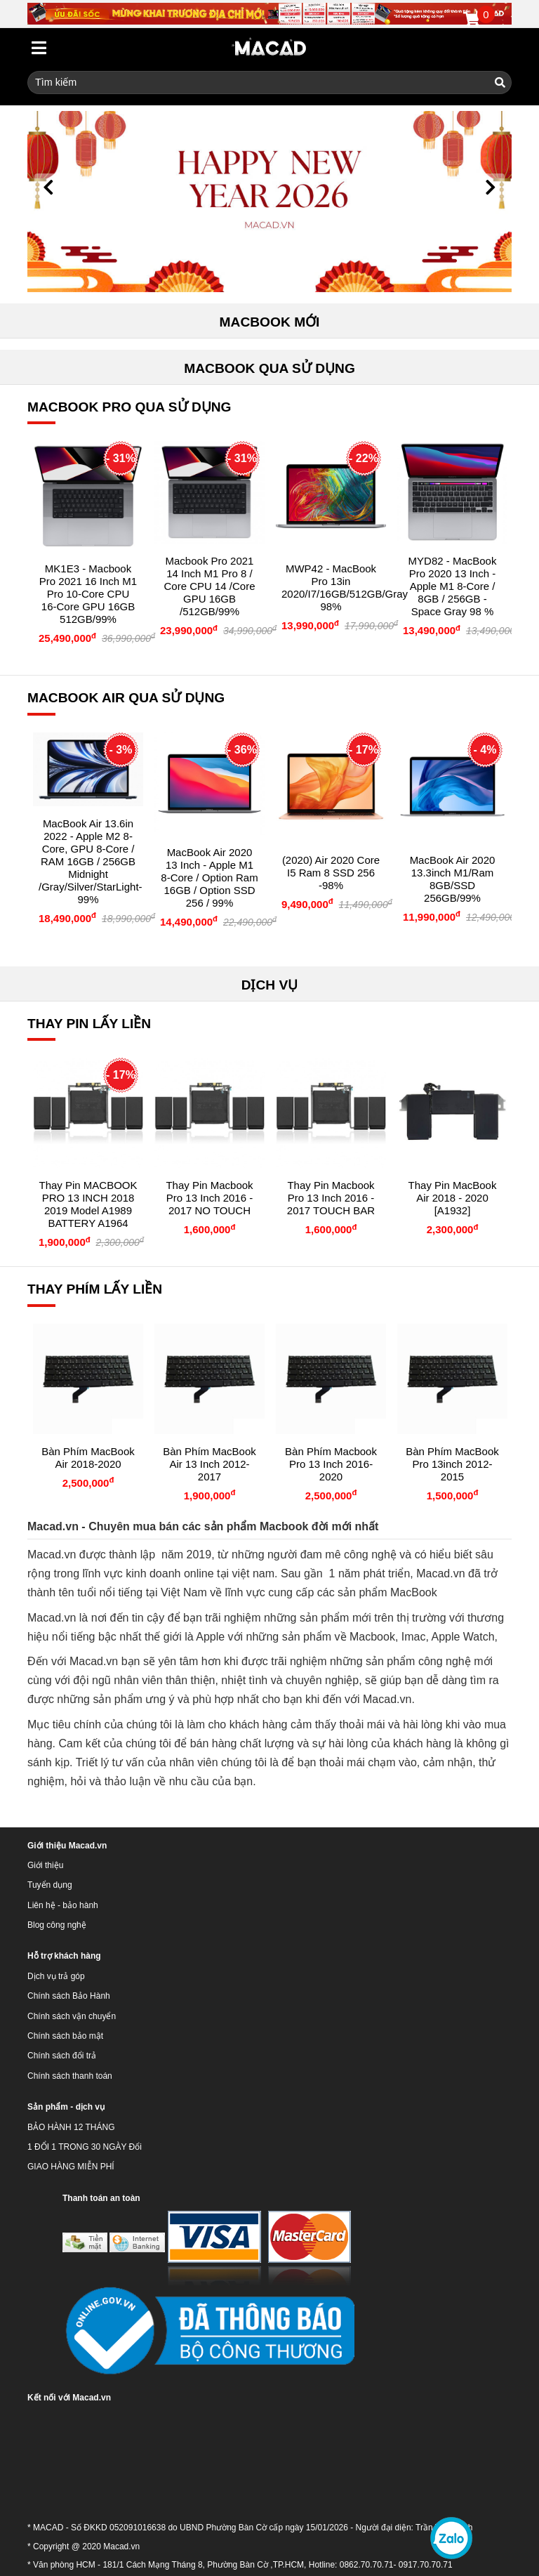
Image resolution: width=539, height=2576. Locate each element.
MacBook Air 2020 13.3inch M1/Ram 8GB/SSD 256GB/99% (452, 879)
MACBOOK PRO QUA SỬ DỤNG (129, 407)
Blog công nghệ (56, 1925)
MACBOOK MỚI (270, 322)
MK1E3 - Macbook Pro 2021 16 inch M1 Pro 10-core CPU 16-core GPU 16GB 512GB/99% (88, 594)
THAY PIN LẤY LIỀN (89, 1023)
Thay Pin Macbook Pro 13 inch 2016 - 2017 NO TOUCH (209, 1197)
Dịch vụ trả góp (56, 1976)
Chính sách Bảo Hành (68, 1996)
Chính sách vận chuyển (71, 2016)
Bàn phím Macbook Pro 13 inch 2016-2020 (331, 1464)
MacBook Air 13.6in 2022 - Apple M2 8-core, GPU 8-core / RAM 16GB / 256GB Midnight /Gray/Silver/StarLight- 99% (90, 861)
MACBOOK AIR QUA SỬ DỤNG (126, 697)
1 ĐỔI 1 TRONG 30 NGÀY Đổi (84, 2147)
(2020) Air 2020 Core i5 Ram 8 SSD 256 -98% (331, 872)
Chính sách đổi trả (61, 2056)
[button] (48, 187)
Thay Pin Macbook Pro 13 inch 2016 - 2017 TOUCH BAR (331, 1197)
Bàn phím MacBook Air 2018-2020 (88, 1457)
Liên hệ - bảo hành (62, 1905)
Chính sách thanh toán (69, 2076)
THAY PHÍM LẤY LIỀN (94, 1289)
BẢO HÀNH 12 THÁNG (70, 2127)
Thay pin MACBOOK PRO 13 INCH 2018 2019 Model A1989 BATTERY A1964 (88, 1204)
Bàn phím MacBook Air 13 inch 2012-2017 (209, 1464)
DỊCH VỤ (269, 985)
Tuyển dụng (49, 1885)
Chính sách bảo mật (65, 2036)
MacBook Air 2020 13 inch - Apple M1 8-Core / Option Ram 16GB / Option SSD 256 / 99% (209, 877)
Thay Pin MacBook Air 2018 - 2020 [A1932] (452, 1197)
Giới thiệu (45, 1865)
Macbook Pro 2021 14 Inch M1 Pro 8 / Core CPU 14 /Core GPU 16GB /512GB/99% (209, 586)
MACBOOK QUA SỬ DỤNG (269, 368)
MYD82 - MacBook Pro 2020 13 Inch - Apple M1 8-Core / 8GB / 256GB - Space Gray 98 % (452, 586)
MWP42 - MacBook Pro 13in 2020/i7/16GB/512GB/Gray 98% (344, 587)
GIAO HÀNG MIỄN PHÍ (70, 2166)
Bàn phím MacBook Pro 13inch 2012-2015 (452, 1464)
